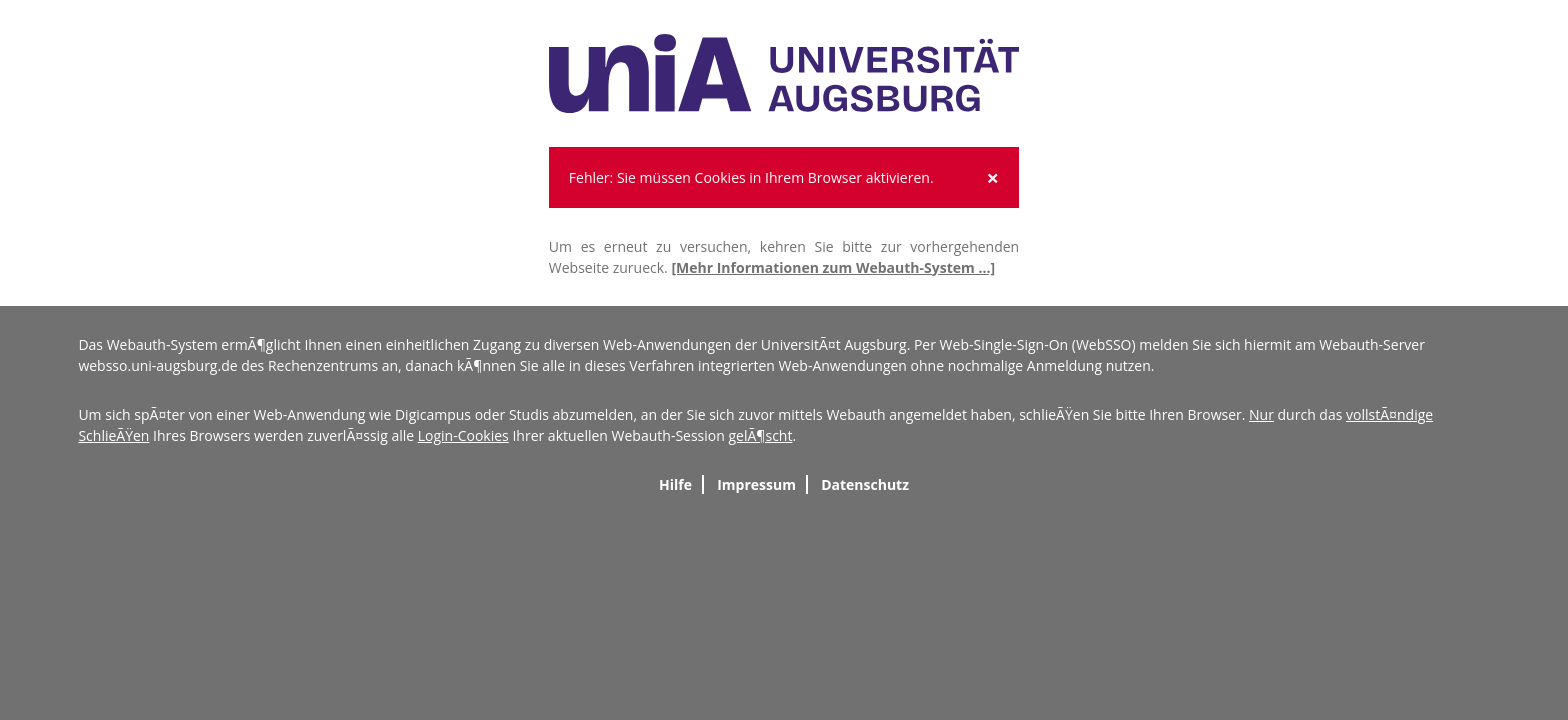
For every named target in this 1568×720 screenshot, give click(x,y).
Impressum (756, 484)
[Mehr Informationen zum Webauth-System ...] (833, 267)
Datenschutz (865, 484)
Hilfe (675, 484)
